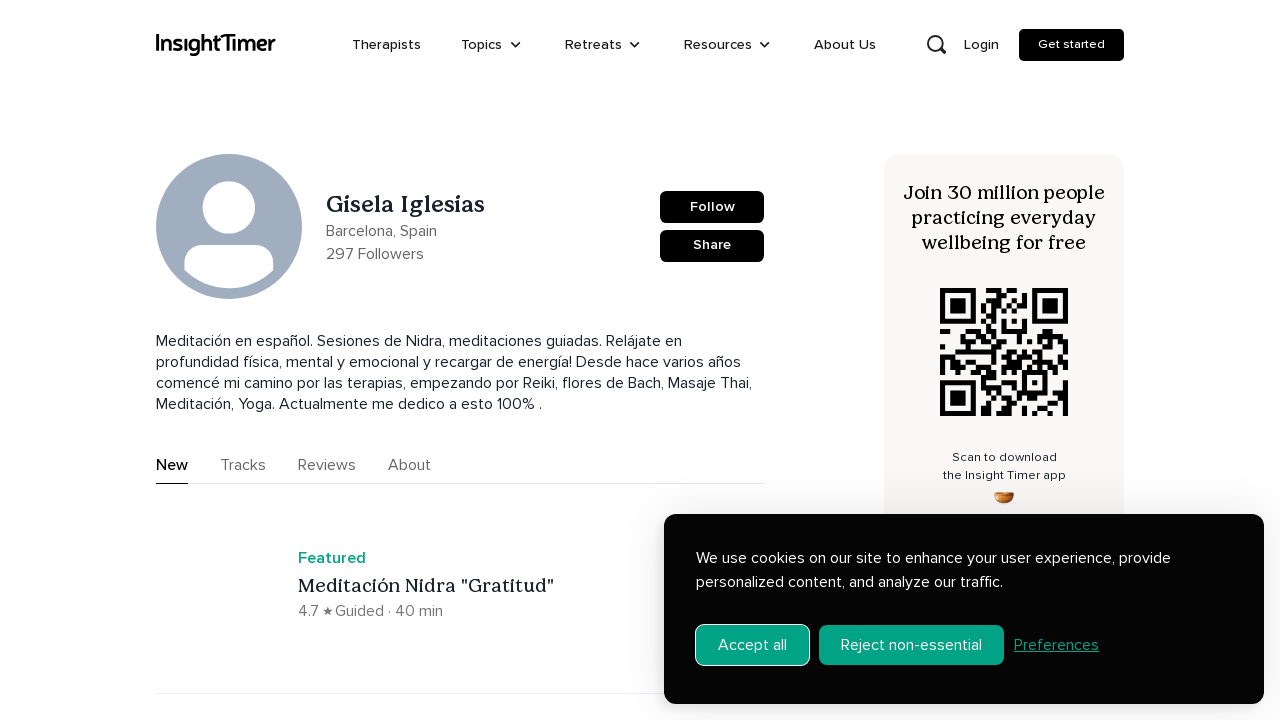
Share (712, 244)
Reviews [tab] (327, 465)
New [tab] (172, 465)
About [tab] (409, 465)
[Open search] (936, 45)
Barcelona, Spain (381, 231)
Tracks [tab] (243, 465)
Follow (712, 206)
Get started (1071, 44)
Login (981, 44)
